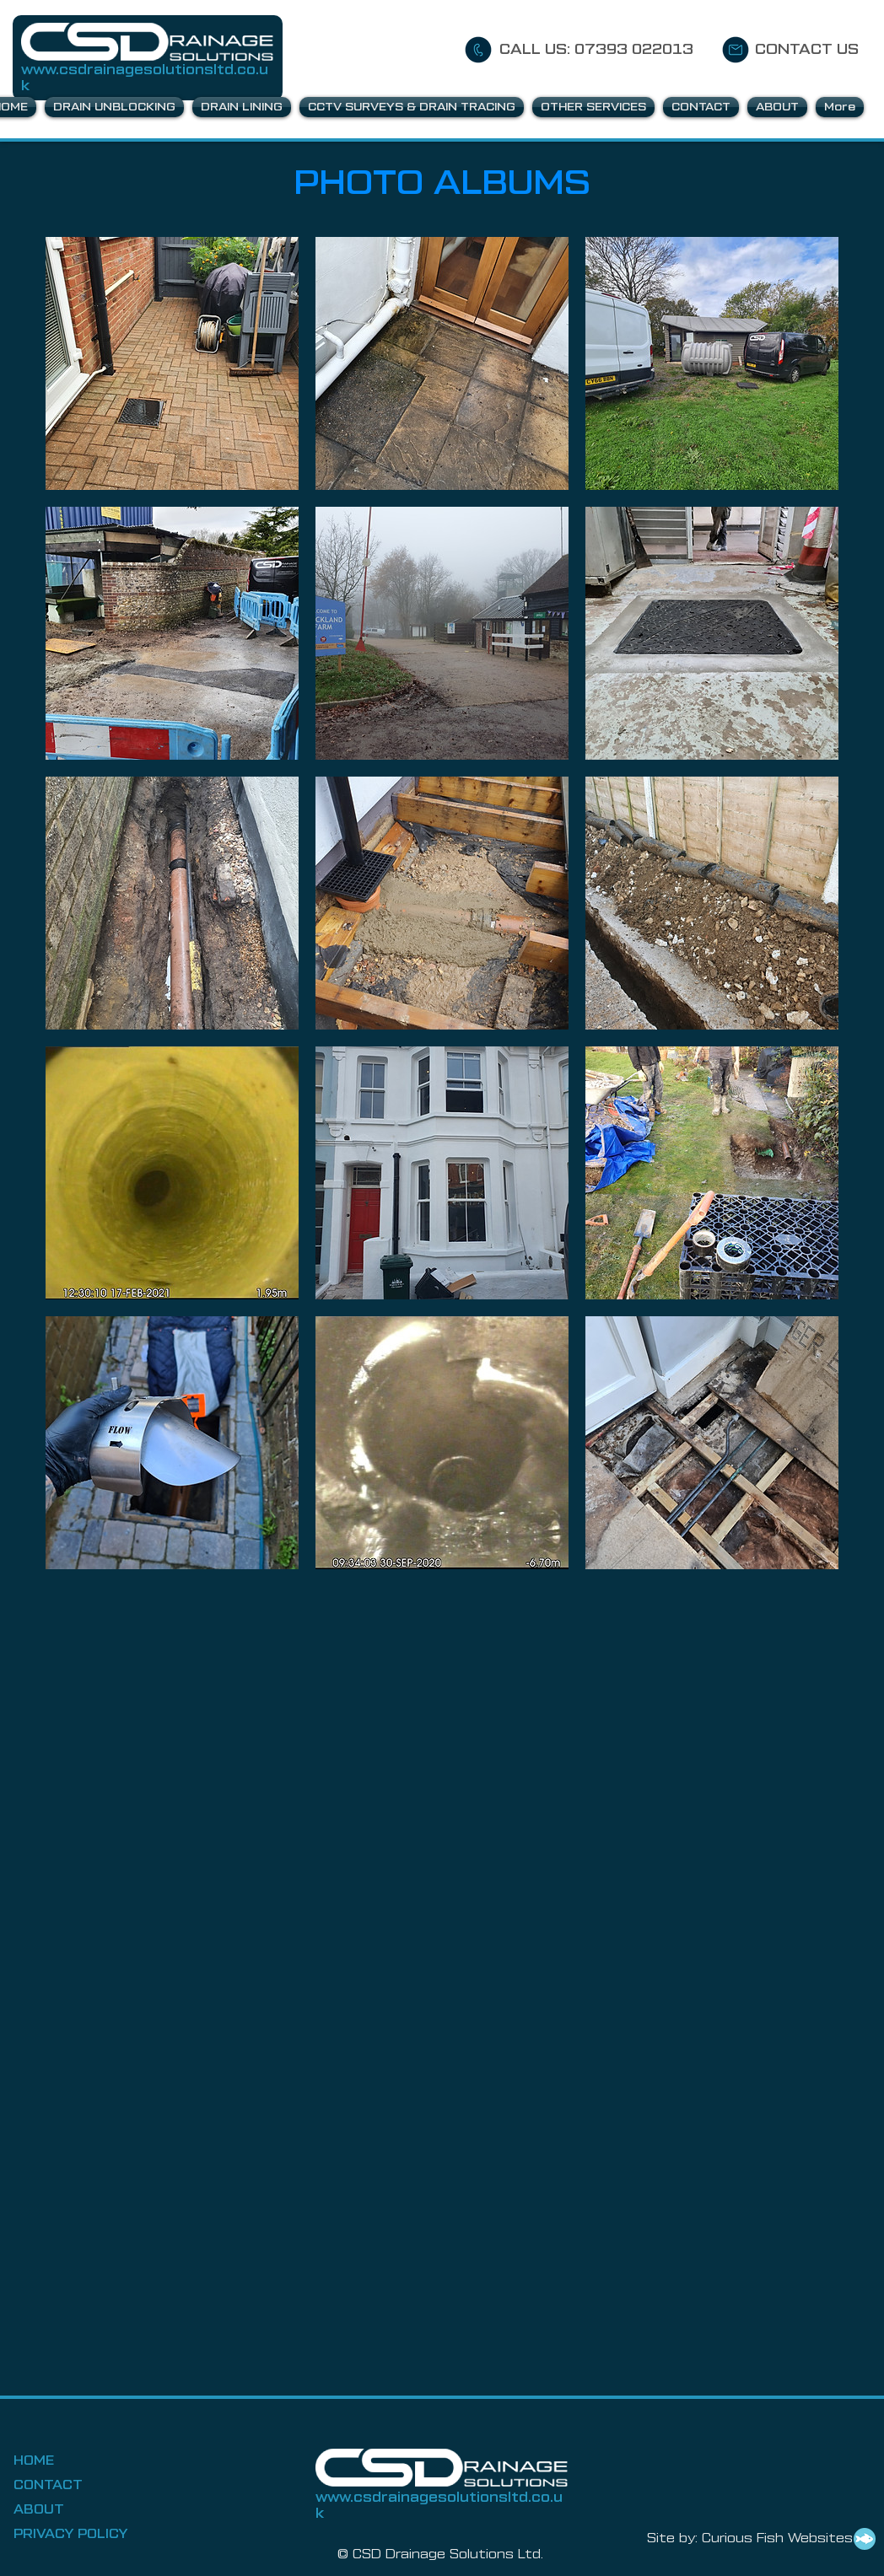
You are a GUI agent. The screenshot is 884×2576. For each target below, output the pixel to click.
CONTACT (48, 2485)
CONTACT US (807, 49)
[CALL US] (478, 49)
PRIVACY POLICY (70, 2534)
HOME (33, 2461)
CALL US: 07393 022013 (596, 49)
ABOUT (38, 2509)
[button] (593, 107)
